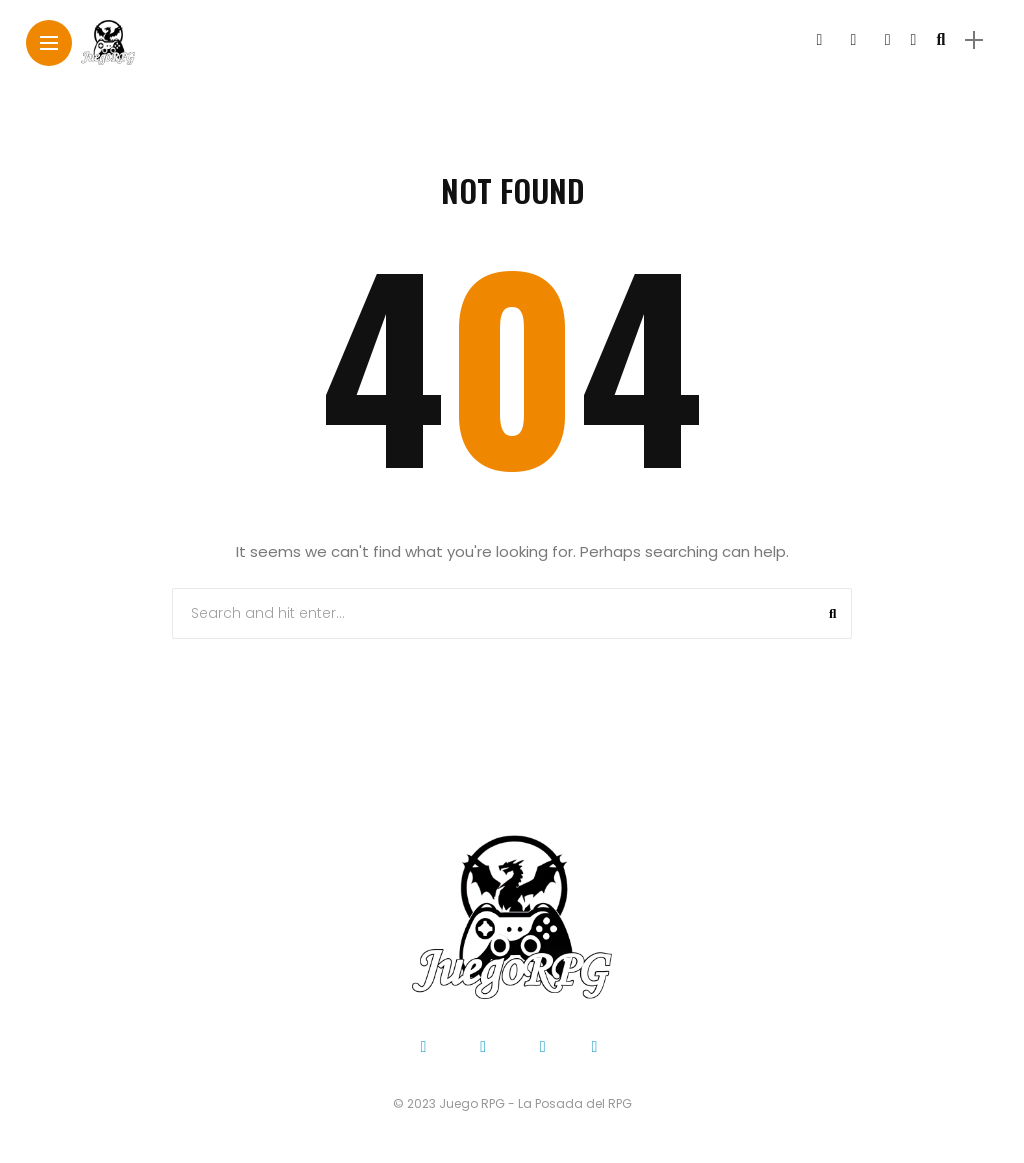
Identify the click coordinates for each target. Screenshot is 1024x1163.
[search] (940, 40)
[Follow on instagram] (888, 39)
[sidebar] (974, 40)
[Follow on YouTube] (914, 39)
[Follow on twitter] (853, 39)
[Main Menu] (49, 43)
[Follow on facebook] (819, 39)
